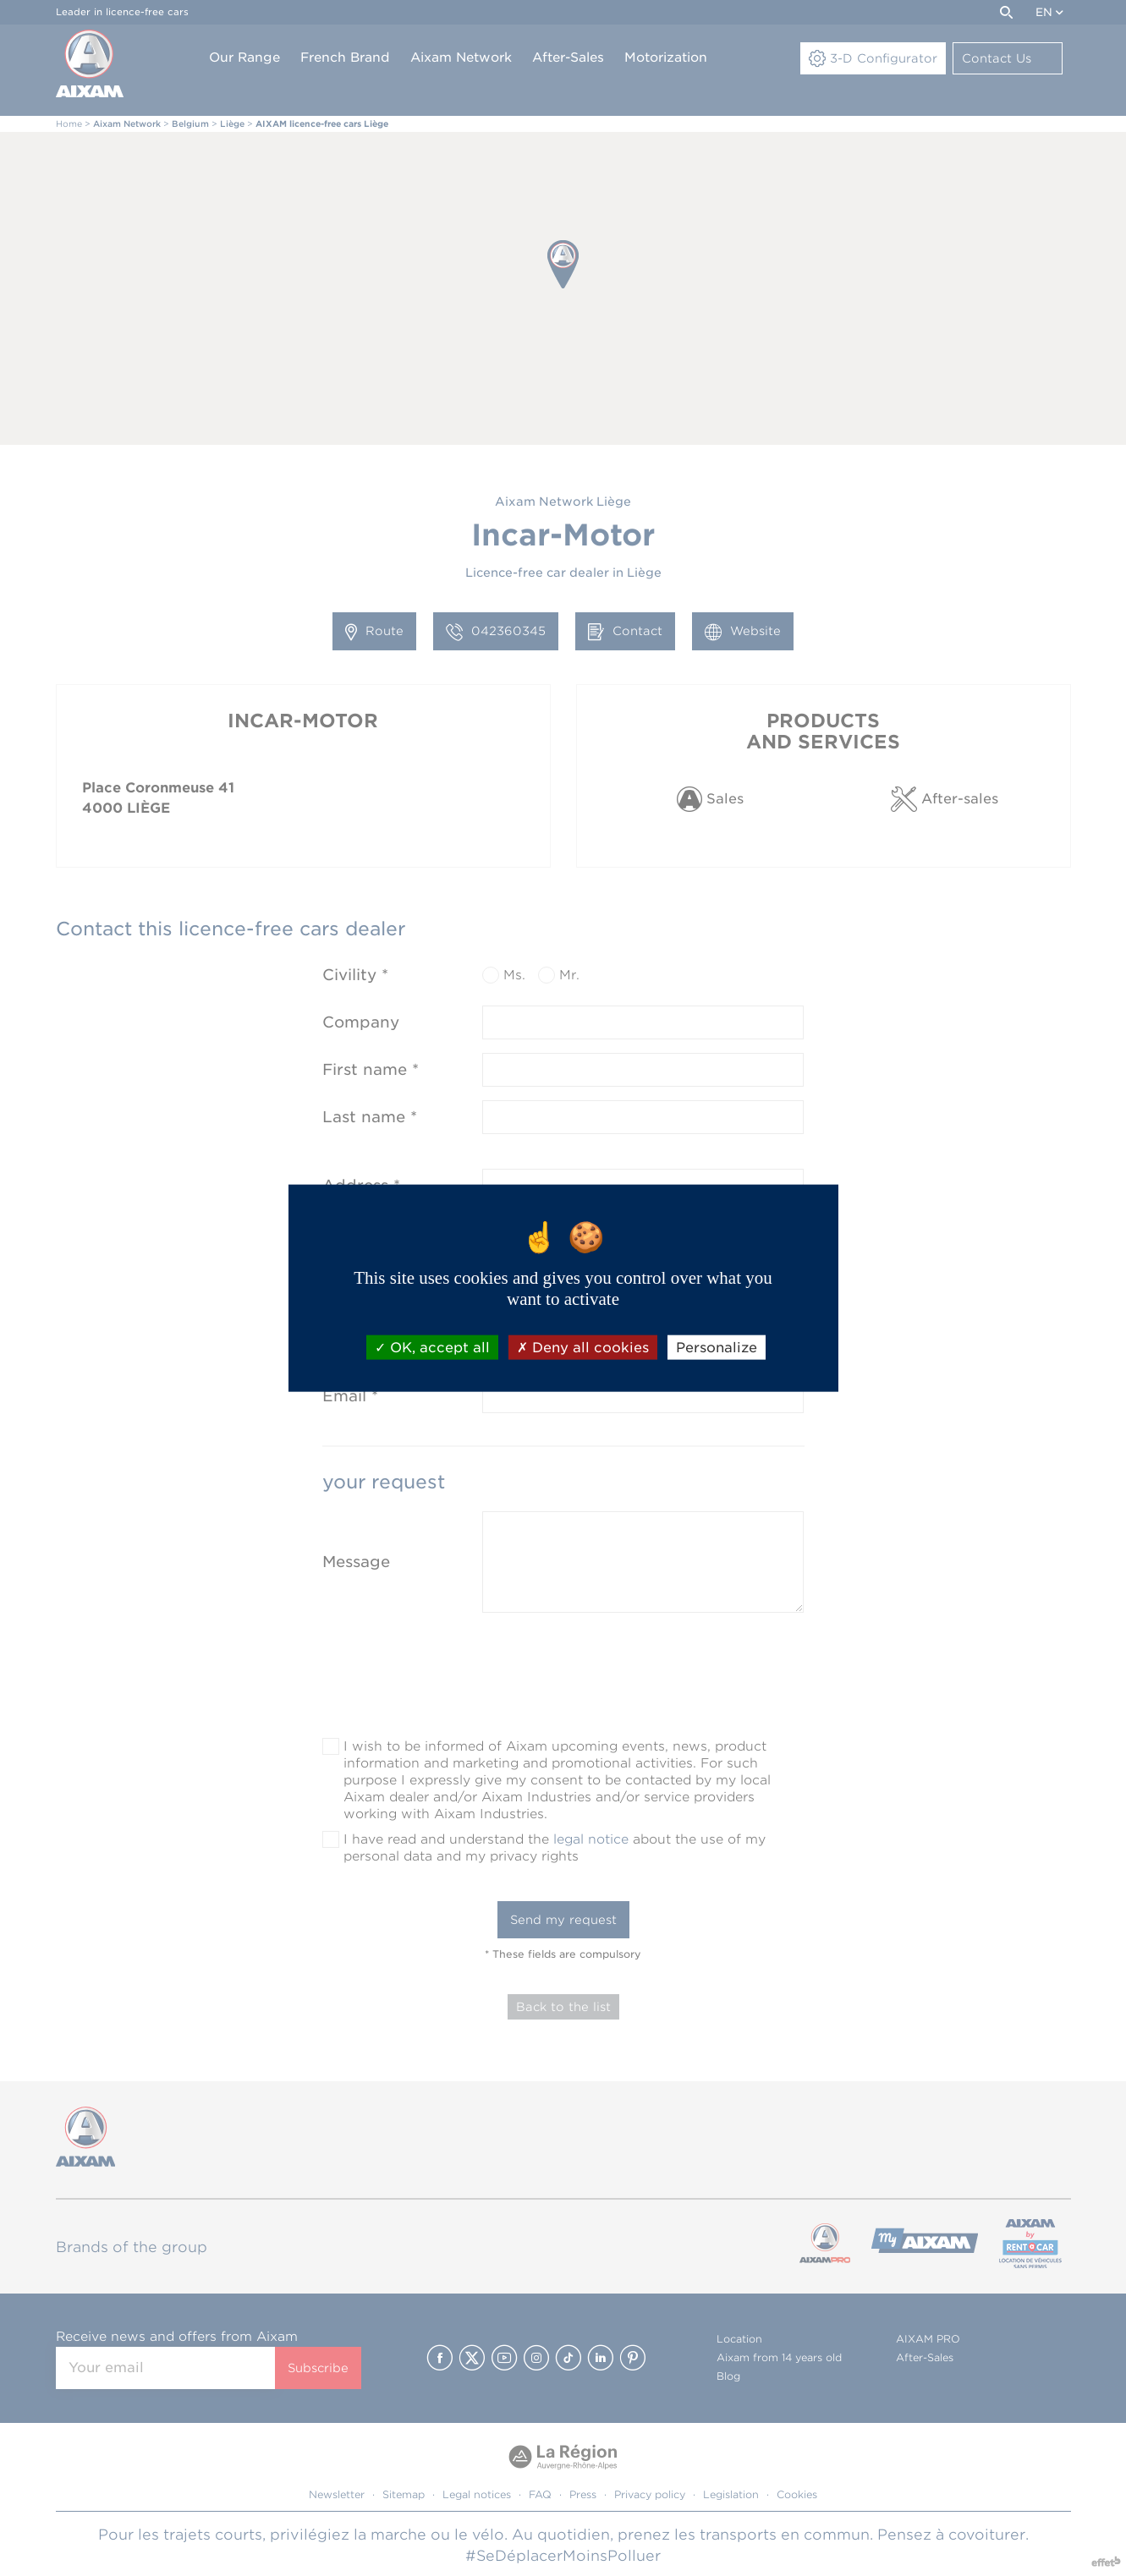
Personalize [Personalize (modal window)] (716, 1347)
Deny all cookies (583, 1347)
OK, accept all (432, 1347)
